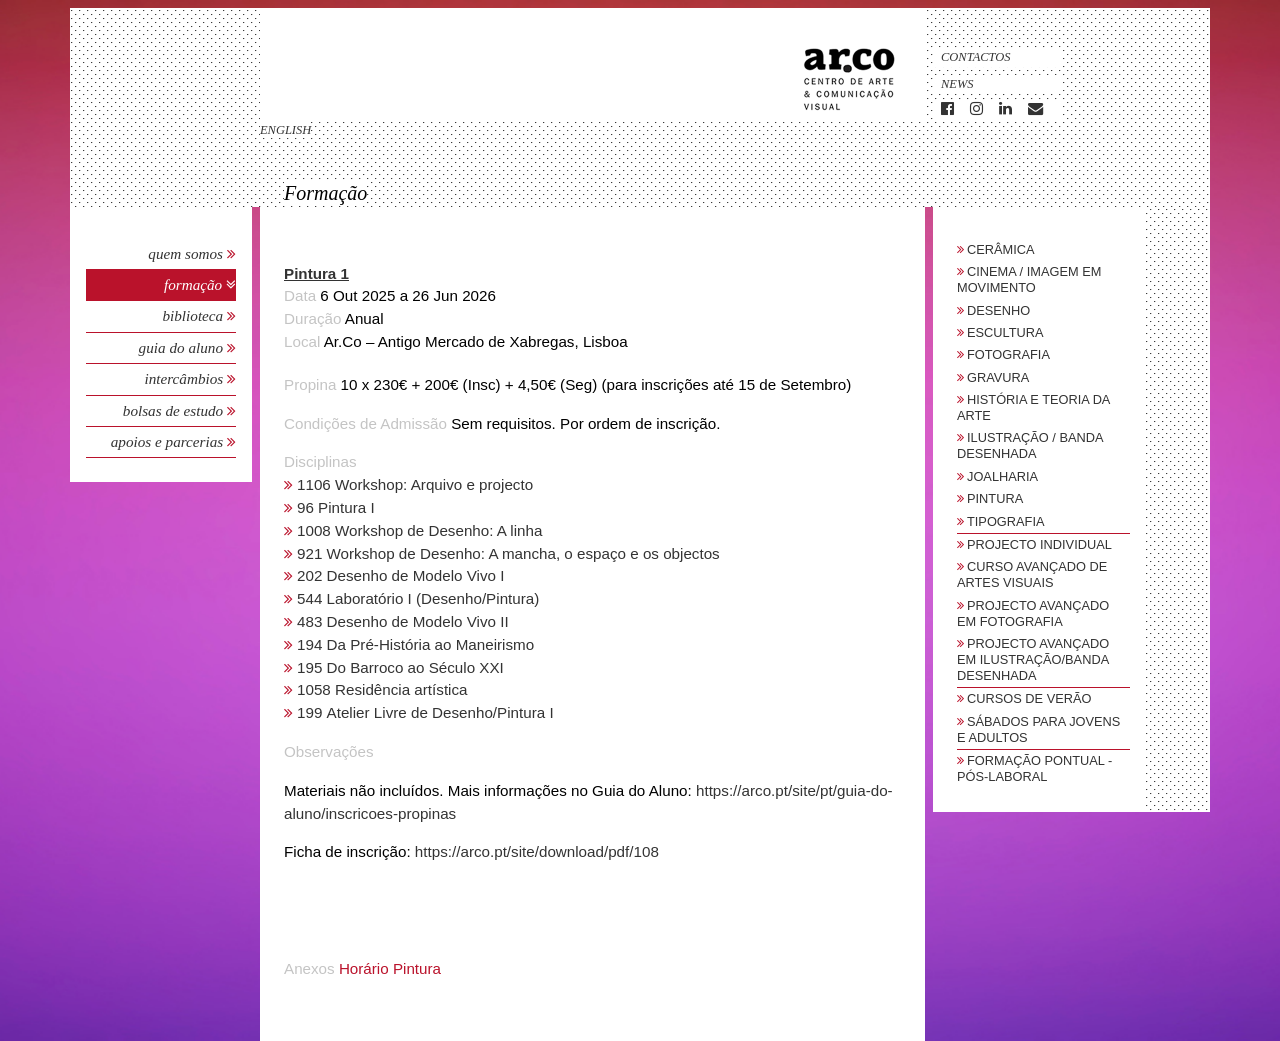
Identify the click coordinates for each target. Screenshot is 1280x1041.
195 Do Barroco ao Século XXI (400, 667)
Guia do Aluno (181, 347)
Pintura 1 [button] (316, 273)
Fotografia (1008, 354)
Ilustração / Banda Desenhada (1030, 445)
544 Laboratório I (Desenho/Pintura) (418, 598)
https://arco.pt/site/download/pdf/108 (537, 851)
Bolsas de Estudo (175, 410)
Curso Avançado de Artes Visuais (1032, 574)
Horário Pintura (390, 968)
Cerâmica (1001, 249)
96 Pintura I (336, 507)
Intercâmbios (185, 378)
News (957, 84)
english (285, 130)
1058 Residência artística (382, 689)
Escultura (1005, 332)
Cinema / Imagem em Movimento (1029, 279)
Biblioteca (194, 315)
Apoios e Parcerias (169, 441)
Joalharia (1002, 476)
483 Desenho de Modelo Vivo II (403, 621)
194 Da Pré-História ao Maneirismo (415, 644)
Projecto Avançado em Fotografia (1033, 613)
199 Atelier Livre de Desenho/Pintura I (425, 712)
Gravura (998, 377)
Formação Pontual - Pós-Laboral (1034, 768)
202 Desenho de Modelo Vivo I (400, 575)
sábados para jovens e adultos (1038, 729)
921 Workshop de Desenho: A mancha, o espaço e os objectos (508, 553)
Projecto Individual (1039, 544)
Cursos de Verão (1029, 698)
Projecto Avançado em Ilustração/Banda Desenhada (1033, 659)
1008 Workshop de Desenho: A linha (419, 530)
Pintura (995, 498)
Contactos (976, 57)
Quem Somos (185, 253)
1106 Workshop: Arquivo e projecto (415, 484)
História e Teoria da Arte (1033, 407)
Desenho (998, 310)
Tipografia (1006, 521)
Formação (195, 284)
